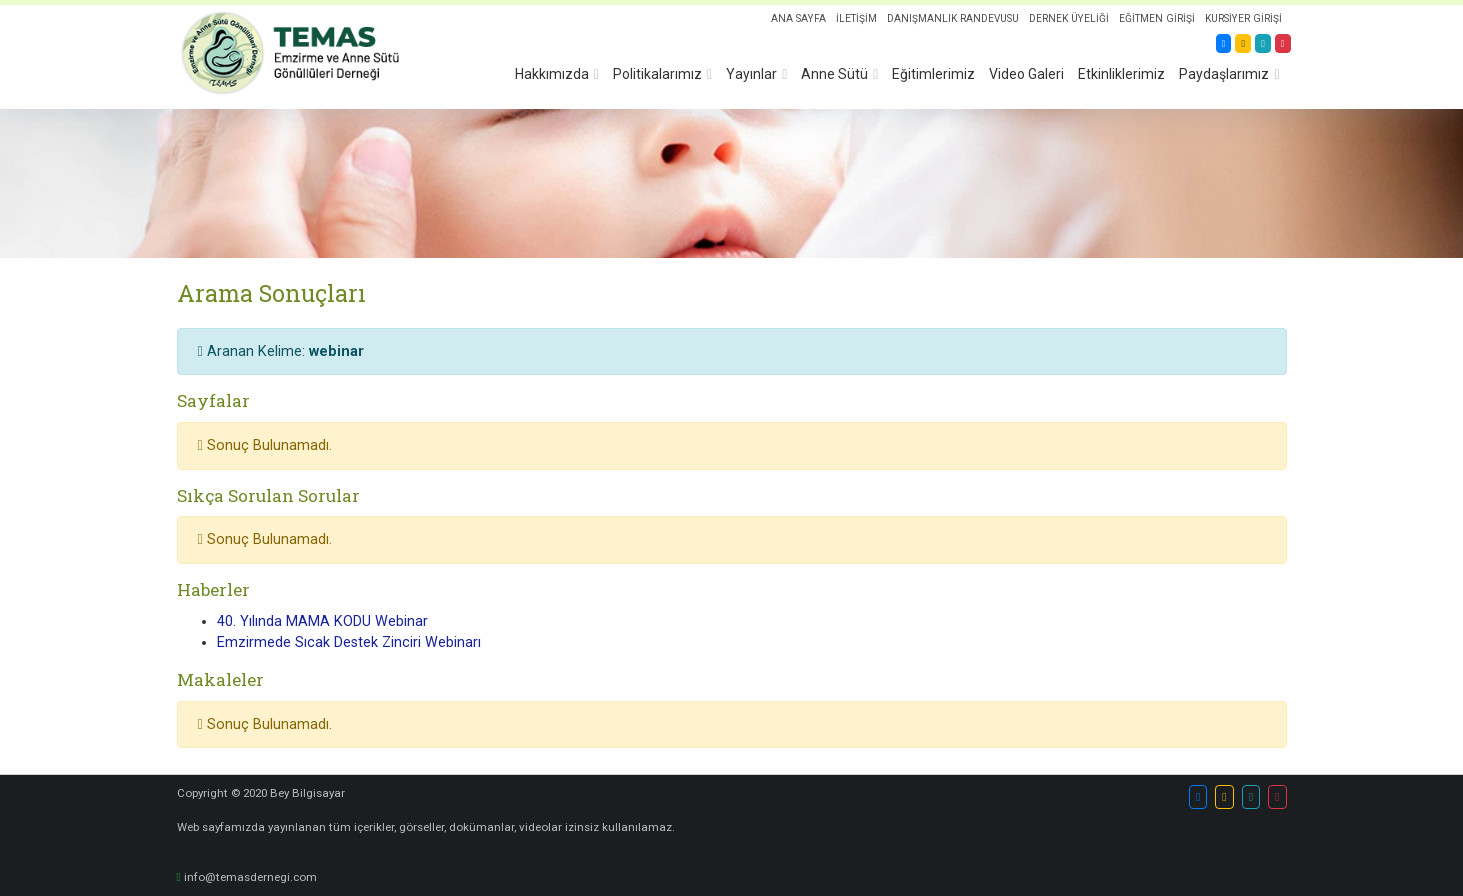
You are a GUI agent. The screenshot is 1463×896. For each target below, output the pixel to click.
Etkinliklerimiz (1121, 74)
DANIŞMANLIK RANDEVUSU (950, 18)
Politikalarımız (657, 74)
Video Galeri (1026, 74)
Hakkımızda (552, 74)
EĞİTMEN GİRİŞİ (1156, 18)
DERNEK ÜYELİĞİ (1067, 18)
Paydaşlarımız (1224, 74)
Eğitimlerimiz (933, 74)
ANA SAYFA (795, 18)
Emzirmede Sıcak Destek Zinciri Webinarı (349, 642)
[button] (1198, 797)
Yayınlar (751, 74)
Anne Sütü (834, 74)
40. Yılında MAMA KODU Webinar (322, 621)
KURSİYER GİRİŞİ (1243, 18)
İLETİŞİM (853, 18)
